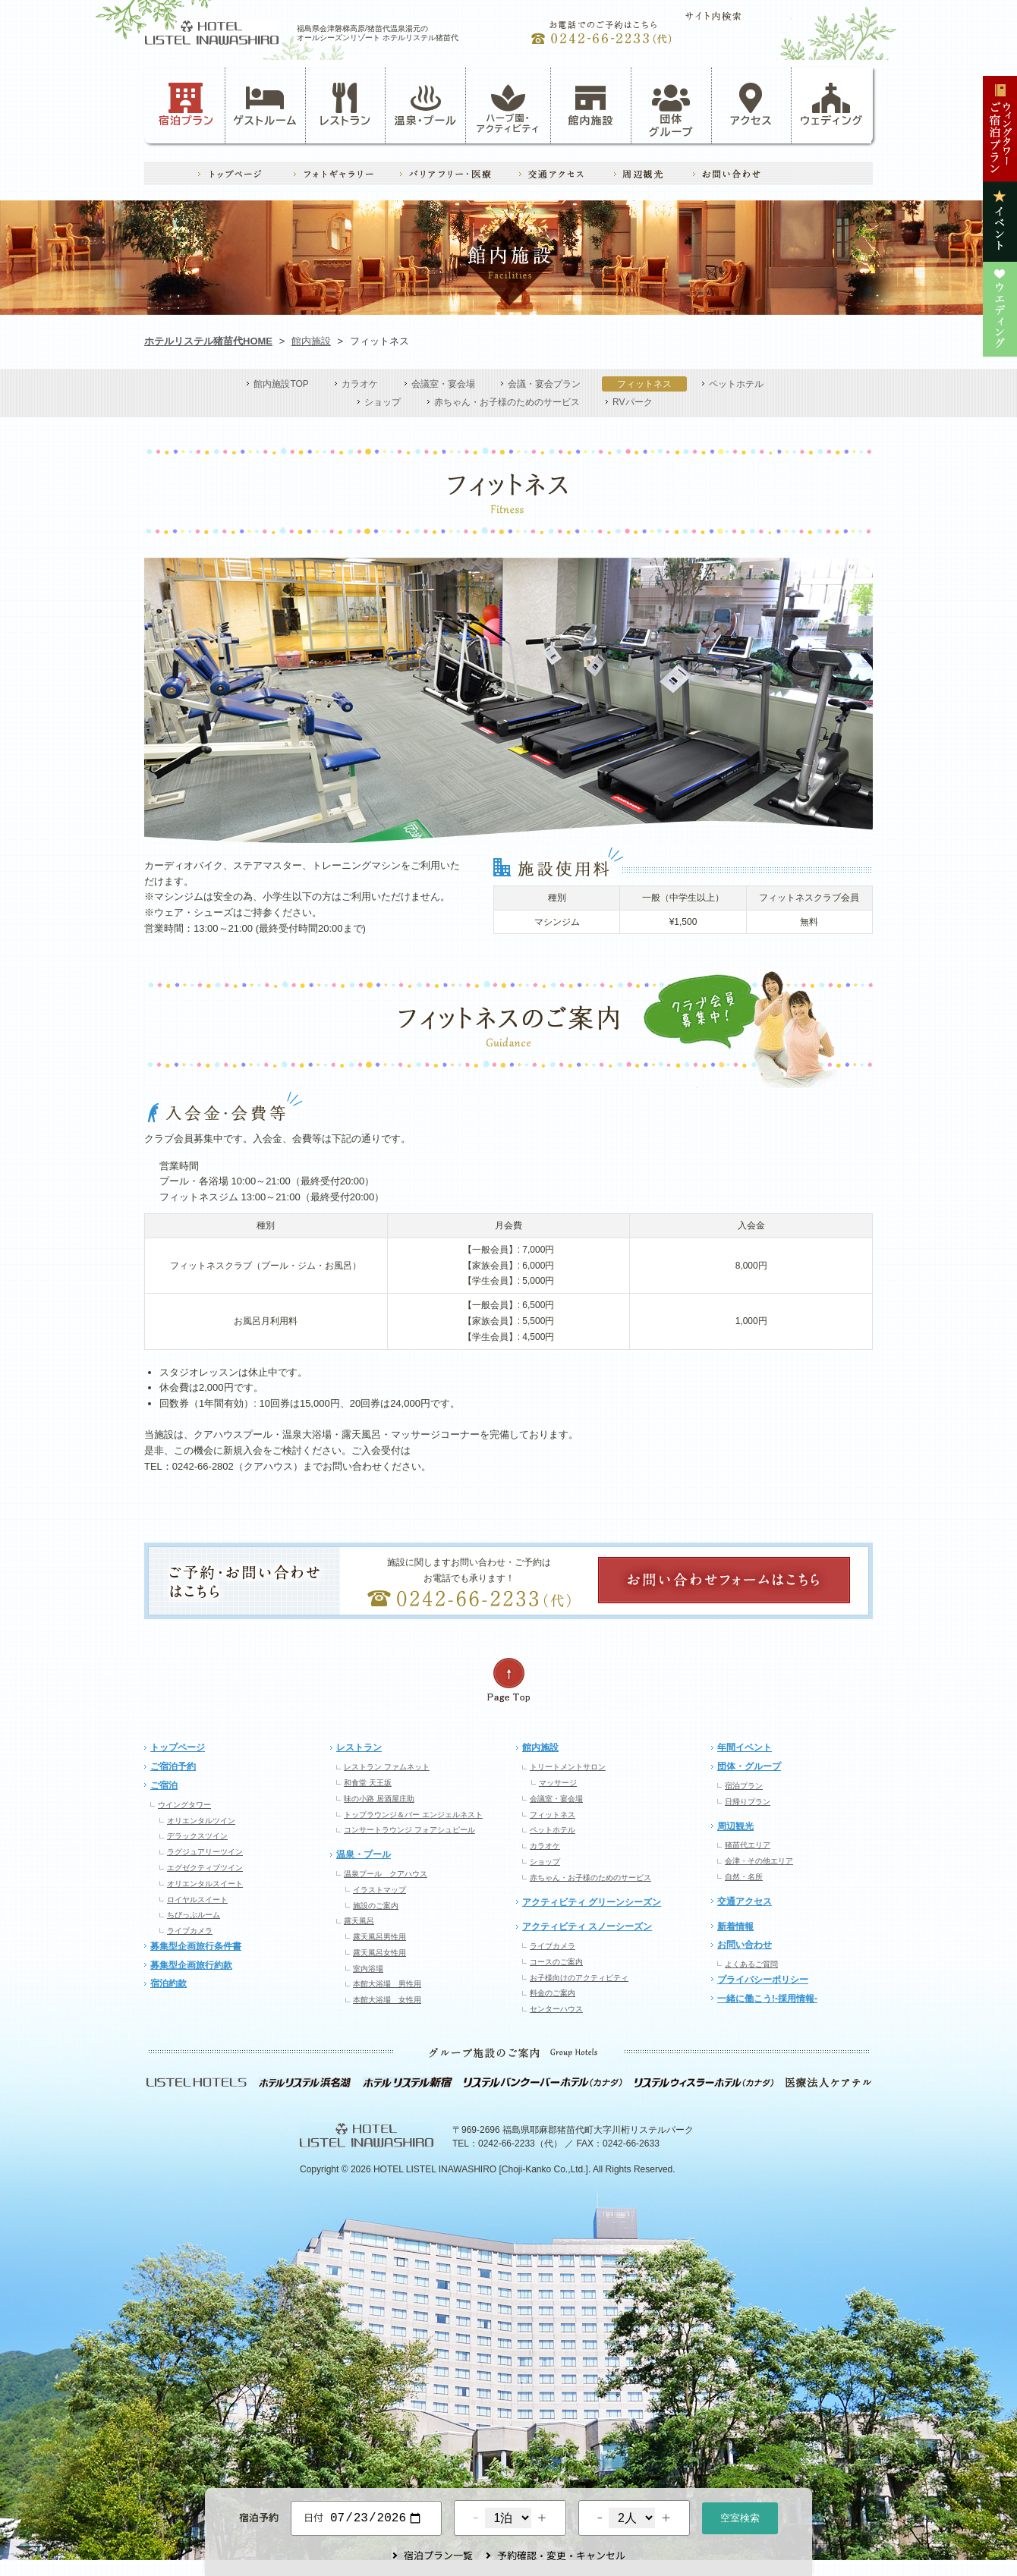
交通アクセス (744, 1901)
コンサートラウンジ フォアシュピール (409, 1830)
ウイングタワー (184, 1805)
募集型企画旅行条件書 (195, 1946)
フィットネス (644, 384)
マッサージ (558, 1783)
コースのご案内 (556, 1962)
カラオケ (360, 384)
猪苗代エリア (747, 1845)
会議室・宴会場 (443, 384)
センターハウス (556, 2009)
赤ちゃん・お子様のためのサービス (507, 402)
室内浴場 (368, 1968)
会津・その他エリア (759, 1861)
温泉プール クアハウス (385, 1874)
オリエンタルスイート (205, 1883)
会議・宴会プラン (544, 384)
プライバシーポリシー (762, 1979)
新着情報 (735, 1926)
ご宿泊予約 (173, 1766)
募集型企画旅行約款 (191, 1965)
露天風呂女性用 (379, 1953)
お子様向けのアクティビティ (579, 1978)
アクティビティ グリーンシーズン (591, 1902)
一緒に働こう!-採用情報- (767, 1998)
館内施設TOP (280, 384)
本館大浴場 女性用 (387, 2000)
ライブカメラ (190, 1930)
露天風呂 (359, 1921)
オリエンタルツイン (201, 1820)
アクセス (751, 105)
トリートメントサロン (568, 1767)
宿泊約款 (168, 1983)
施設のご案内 (375, 1905)
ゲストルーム (265, 105)
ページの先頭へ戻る (508, 1680)
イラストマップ (379, 1890)
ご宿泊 (164, 1785)
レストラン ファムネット (387, 1767)
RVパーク (632, 402)
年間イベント (744, 1747)
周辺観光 (735, 1826)
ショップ (382, 402)
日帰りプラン (747, 1802)
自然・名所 (744, 1877)
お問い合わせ (744, 1944)
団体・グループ (749, 1766)
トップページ (177, 1747)
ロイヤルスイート (197, 1899)
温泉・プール (426, 105)
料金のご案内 (552, 1993)
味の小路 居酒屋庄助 (379, 1798)
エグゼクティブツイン (205, 1868)
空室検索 (740, 2516)
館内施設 (590, 105)
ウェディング (831, 105)
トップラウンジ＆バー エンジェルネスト (413, 1814)
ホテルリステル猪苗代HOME (208, 341)
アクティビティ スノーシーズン (587, 1926)
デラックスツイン (197, 1836)
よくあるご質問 (751, 1964)
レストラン (345, 105)
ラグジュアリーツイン (205, 1852)
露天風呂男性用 (379, 1937)
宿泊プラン (186, 105)
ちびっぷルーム (193, 1915)
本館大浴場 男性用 (387, 1984)
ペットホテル (736, 384)
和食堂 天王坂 (368, 1783)
